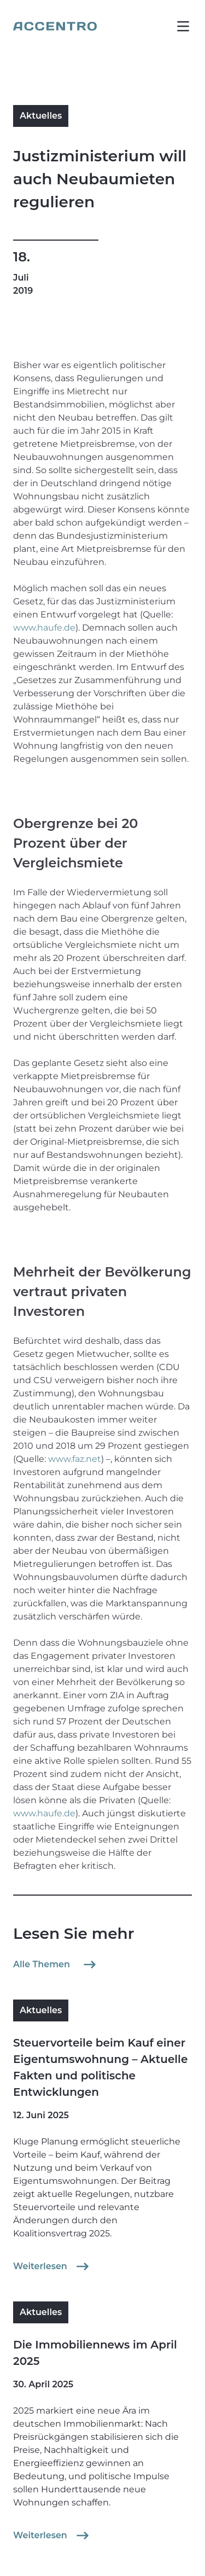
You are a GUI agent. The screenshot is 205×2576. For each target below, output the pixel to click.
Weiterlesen (52, 2266)
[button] (183, 26)
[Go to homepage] (55, 26)
